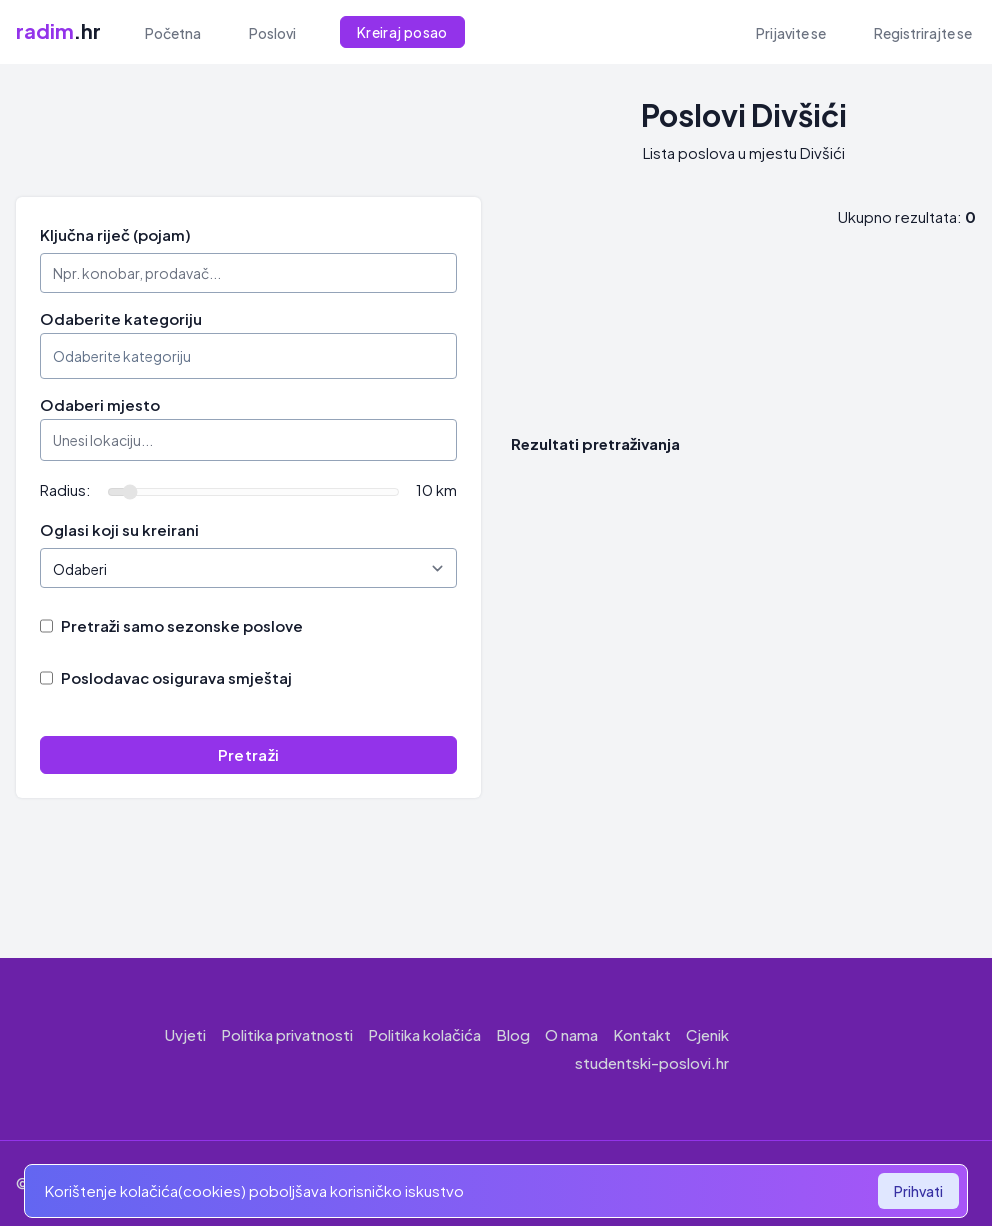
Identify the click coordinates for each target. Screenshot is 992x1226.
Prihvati (918, 1191)
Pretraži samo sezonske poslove (182, 625)
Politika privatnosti (287, 1034)
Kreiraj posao (402, 32)
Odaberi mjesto (100, 404)
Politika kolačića (424, 1034)
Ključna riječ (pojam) (115, 234)
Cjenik (707, 1034)
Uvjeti (185, 1034)
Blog (513, 1034)
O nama (571, 1034)
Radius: (65, 489)
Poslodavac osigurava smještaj (176, 677)
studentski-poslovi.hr (652, 1062)
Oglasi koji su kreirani (119, 529)
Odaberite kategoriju (121, 318)
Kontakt (642, 1034)
